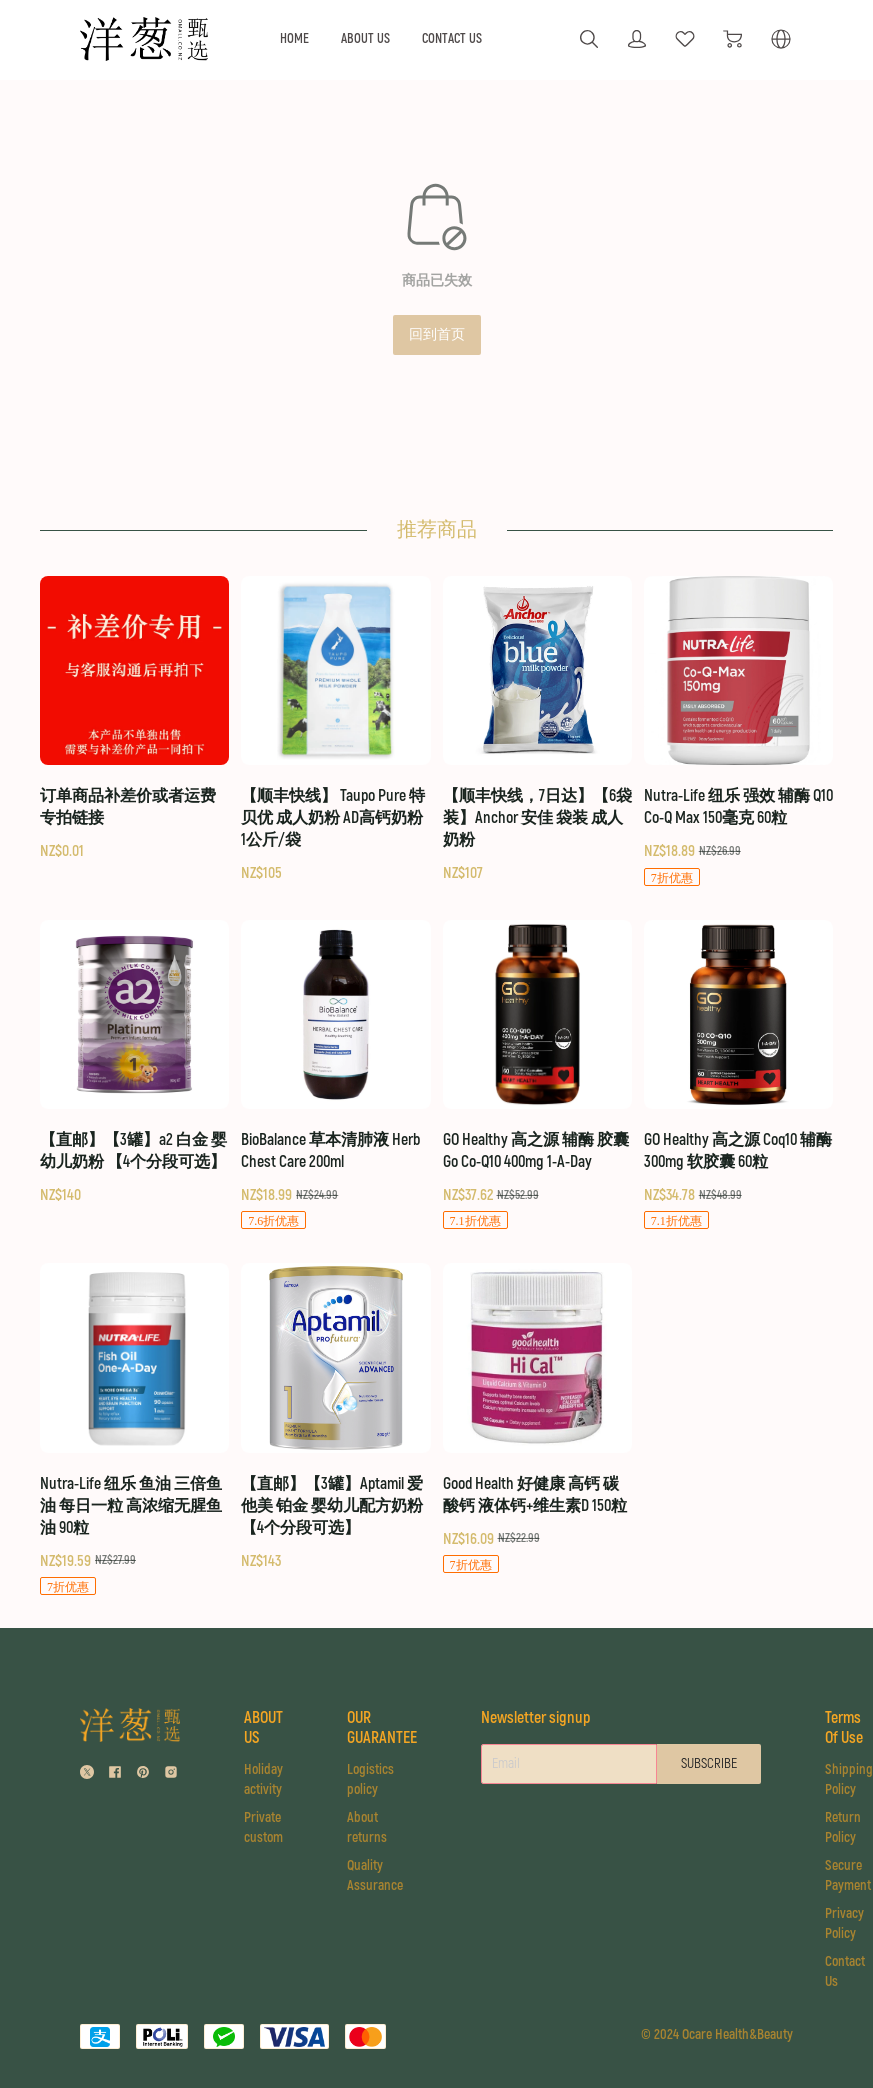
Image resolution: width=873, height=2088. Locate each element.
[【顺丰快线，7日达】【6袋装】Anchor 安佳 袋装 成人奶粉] (537, 730)
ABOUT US (365, 39)
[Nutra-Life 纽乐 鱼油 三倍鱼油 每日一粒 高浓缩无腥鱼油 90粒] (134, 1430)
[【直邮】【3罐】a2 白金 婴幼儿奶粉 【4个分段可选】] (134, 1063)
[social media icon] (87, 1774)
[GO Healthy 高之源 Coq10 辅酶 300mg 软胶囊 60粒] (738, 1076)
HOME (294, 39)
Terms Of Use (844, 1728)
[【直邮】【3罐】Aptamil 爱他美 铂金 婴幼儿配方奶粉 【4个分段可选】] (335, 1417)
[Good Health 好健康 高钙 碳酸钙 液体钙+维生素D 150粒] (537, 1419)
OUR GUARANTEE (382, 1728)
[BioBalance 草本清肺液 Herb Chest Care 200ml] (335, 1076)
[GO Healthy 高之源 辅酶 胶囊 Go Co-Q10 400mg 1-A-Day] (537, 1076)
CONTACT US (452, 39)
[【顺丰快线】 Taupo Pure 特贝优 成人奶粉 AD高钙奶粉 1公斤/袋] (335, 730)
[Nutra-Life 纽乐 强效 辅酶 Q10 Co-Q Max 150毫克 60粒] (738, 732)
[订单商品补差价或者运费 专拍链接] (134, 719)
